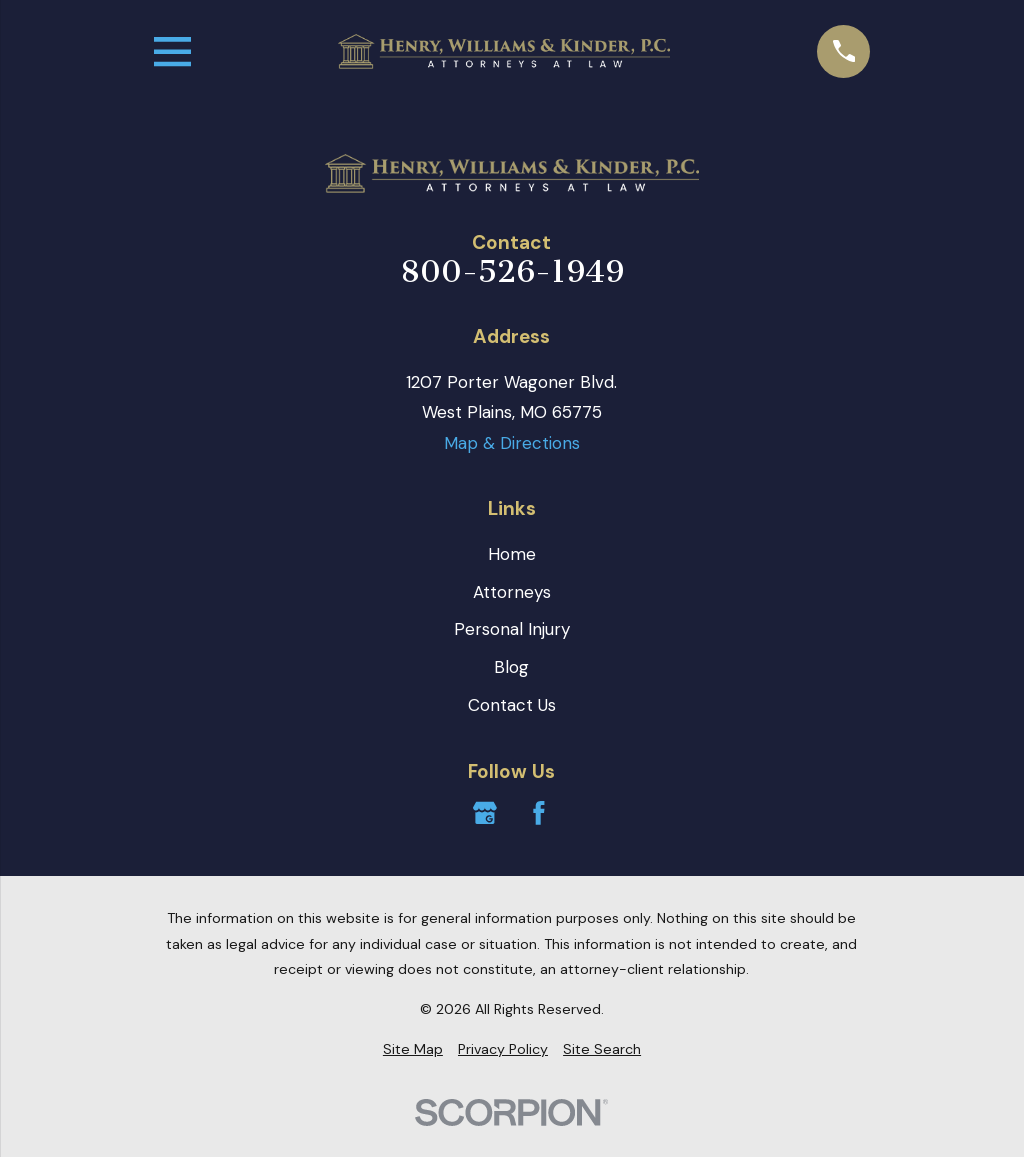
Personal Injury (512, 629)
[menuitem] (413, 1050)
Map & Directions (512, 443)
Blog (511, 667)
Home (512, 554)
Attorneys (512, 592)
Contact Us (512, 705)
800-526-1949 (512, 272)
